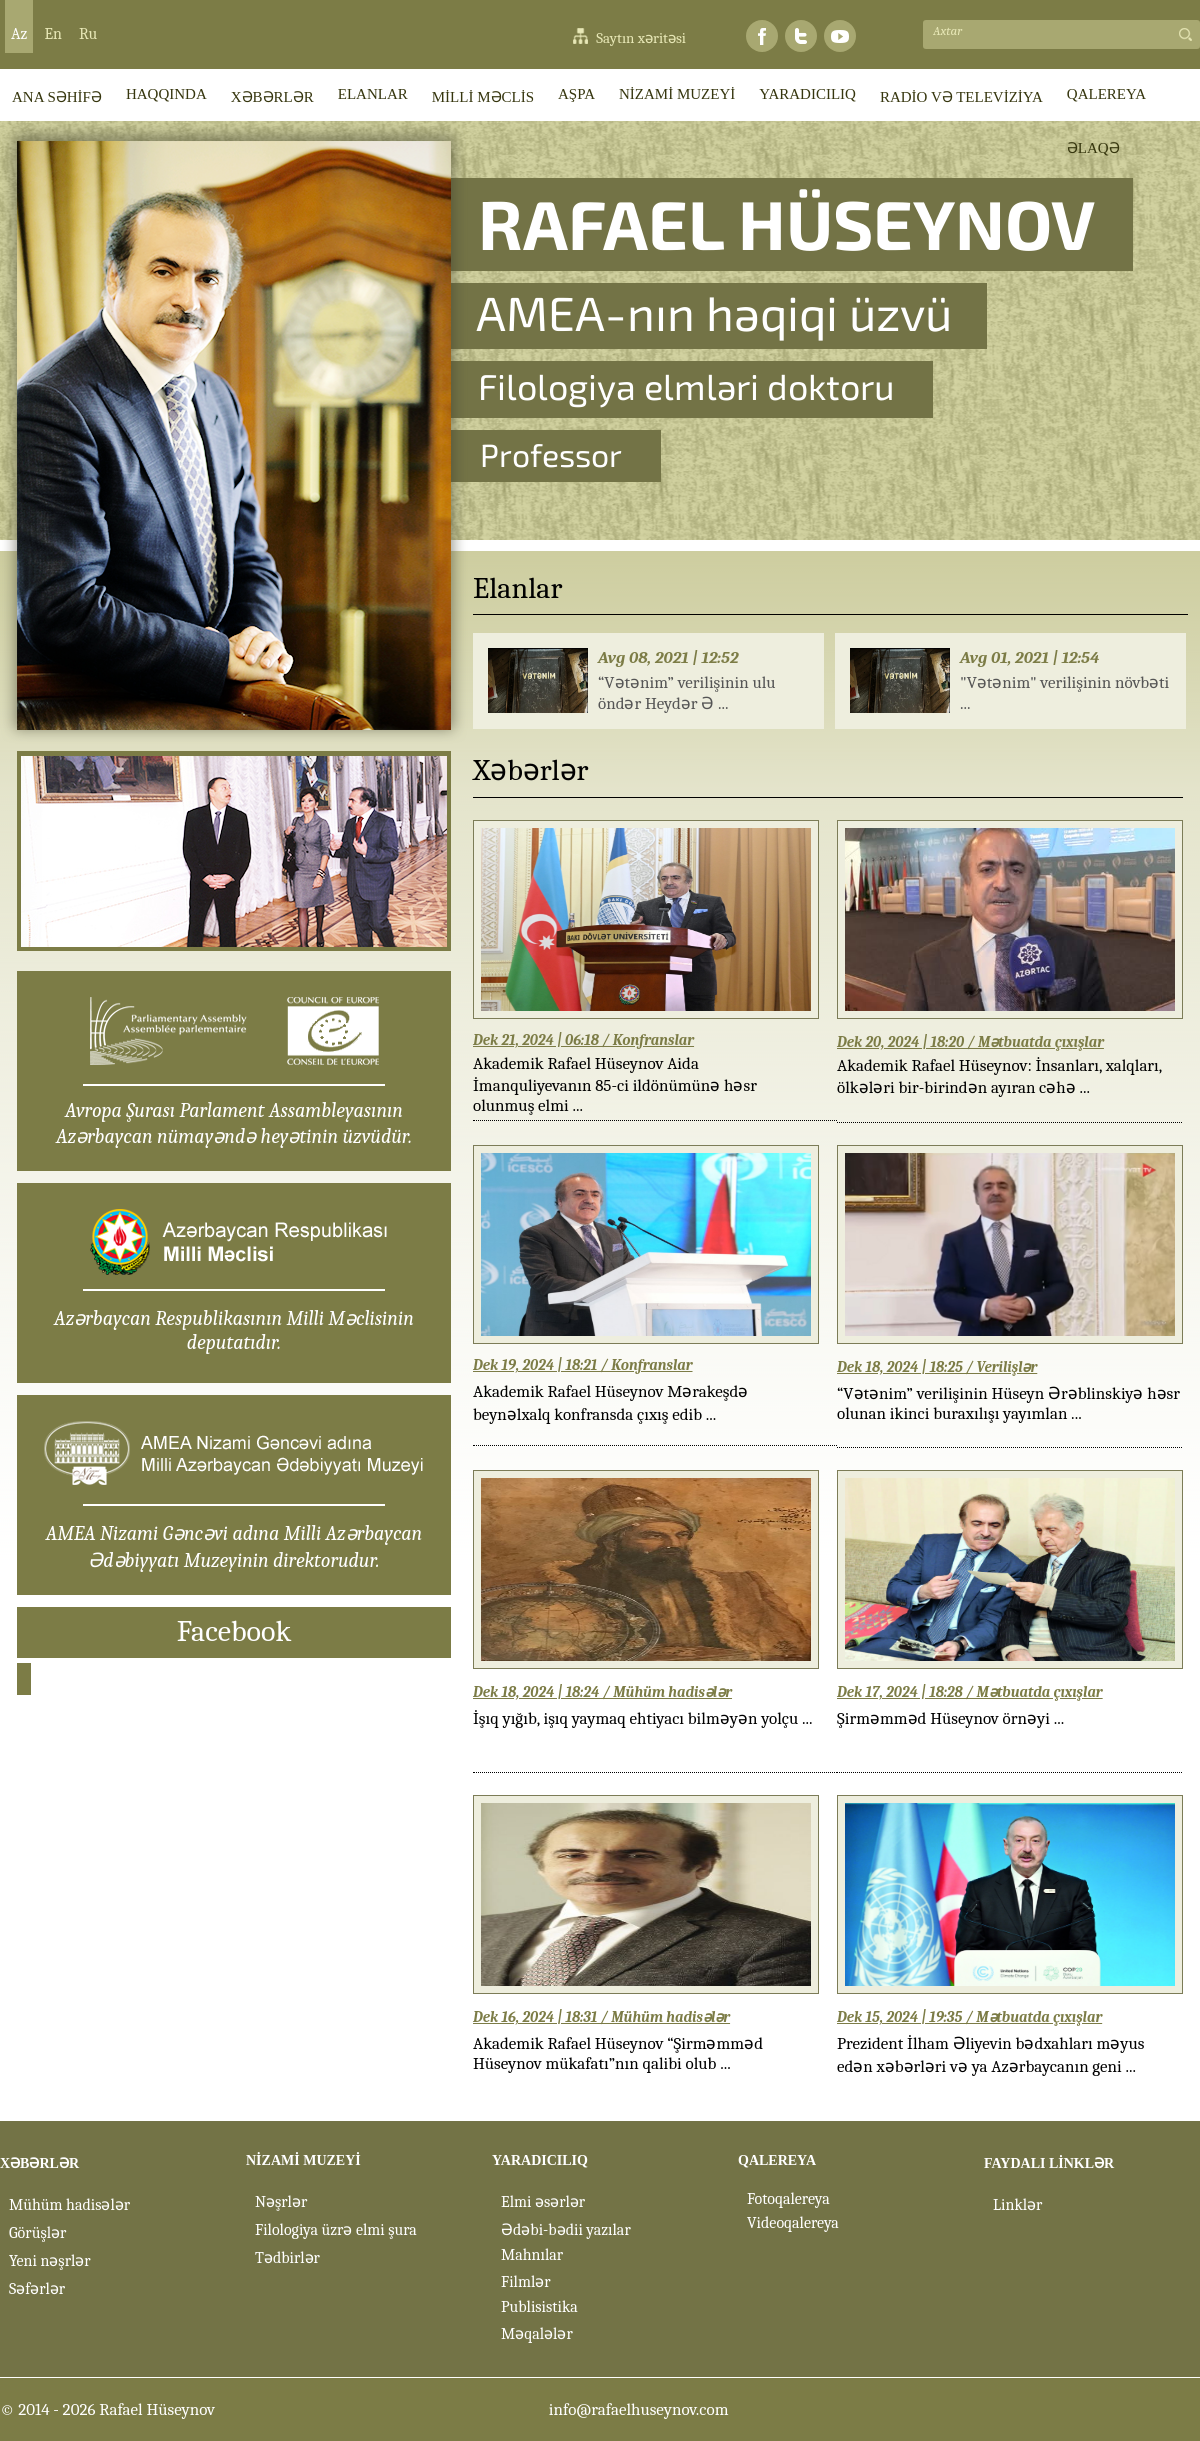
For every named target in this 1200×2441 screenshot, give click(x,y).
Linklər (1017, 2205)
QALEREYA (1106, 94)
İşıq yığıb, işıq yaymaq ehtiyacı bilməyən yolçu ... (642, 1718)
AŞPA (576, 94)
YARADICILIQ (807, 94)
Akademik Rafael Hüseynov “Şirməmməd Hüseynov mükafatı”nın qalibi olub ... (618, 2053)
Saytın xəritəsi (641, 38)
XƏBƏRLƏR (272, 97)
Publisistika (539, 2307)
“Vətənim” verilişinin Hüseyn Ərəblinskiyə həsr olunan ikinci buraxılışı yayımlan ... (1008, 1403)
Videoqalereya (793, 2223)
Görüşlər (37, 2233)
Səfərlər (37, 2289)
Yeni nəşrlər (50, 2261)
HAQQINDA (166, 94)
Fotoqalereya (788, 2199)
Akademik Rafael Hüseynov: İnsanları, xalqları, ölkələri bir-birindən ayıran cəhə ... (999, 1076)
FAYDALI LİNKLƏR (1049, 2163)
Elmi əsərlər (543, 2202)
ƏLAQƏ (1093, 148)
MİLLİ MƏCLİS (483, 97)
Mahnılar (532, 2255)
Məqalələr (537, 2334)
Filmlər (526, 2282)
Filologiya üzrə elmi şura (336, 2230)
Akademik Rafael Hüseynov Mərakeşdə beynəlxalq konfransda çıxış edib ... (610, 1403)
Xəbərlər (530, 770)
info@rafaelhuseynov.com (639, 2409)
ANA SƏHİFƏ (57, 97)
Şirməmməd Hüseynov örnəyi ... (950, 1718)
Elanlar (517, 588)
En (53, 34)
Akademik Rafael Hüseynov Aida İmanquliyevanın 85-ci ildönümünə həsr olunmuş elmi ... (615, 1079)
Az (19, 34)
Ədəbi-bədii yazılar (566, 2230)
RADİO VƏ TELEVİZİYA (961, 97)
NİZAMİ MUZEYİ (677, 94)
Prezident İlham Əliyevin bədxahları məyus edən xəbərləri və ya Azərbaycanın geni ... (990, 2055)
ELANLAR (373, 94)
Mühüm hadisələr (69, 2205)
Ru (88, 34)
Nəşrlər (281, 2202)
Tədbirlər (287, 2258)
